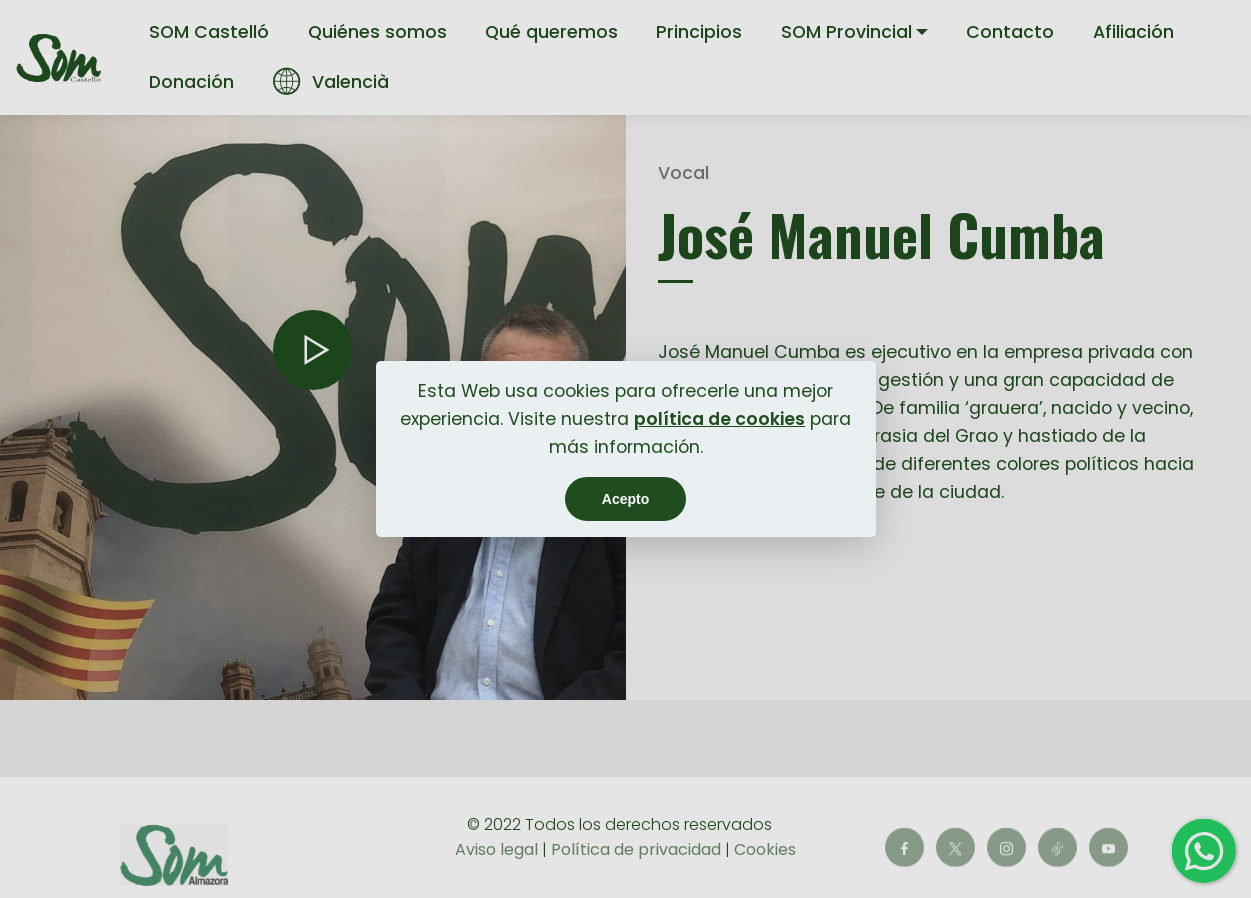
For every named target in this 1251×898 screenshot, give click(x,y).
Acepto (625, 499)
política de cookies (719, 419)
